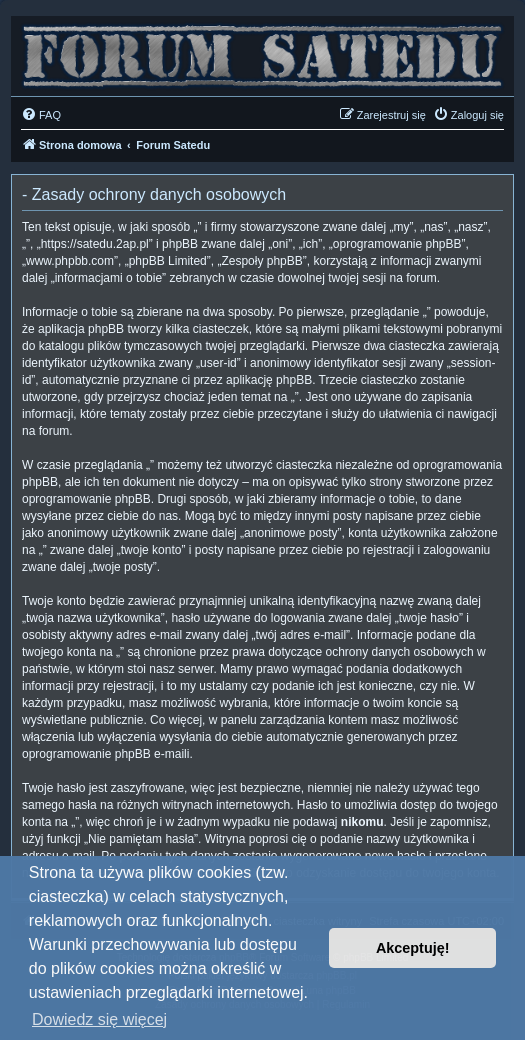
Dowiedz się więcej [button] (99, 1019)
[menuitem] (41, 115)
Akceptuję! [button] (413, 948)
